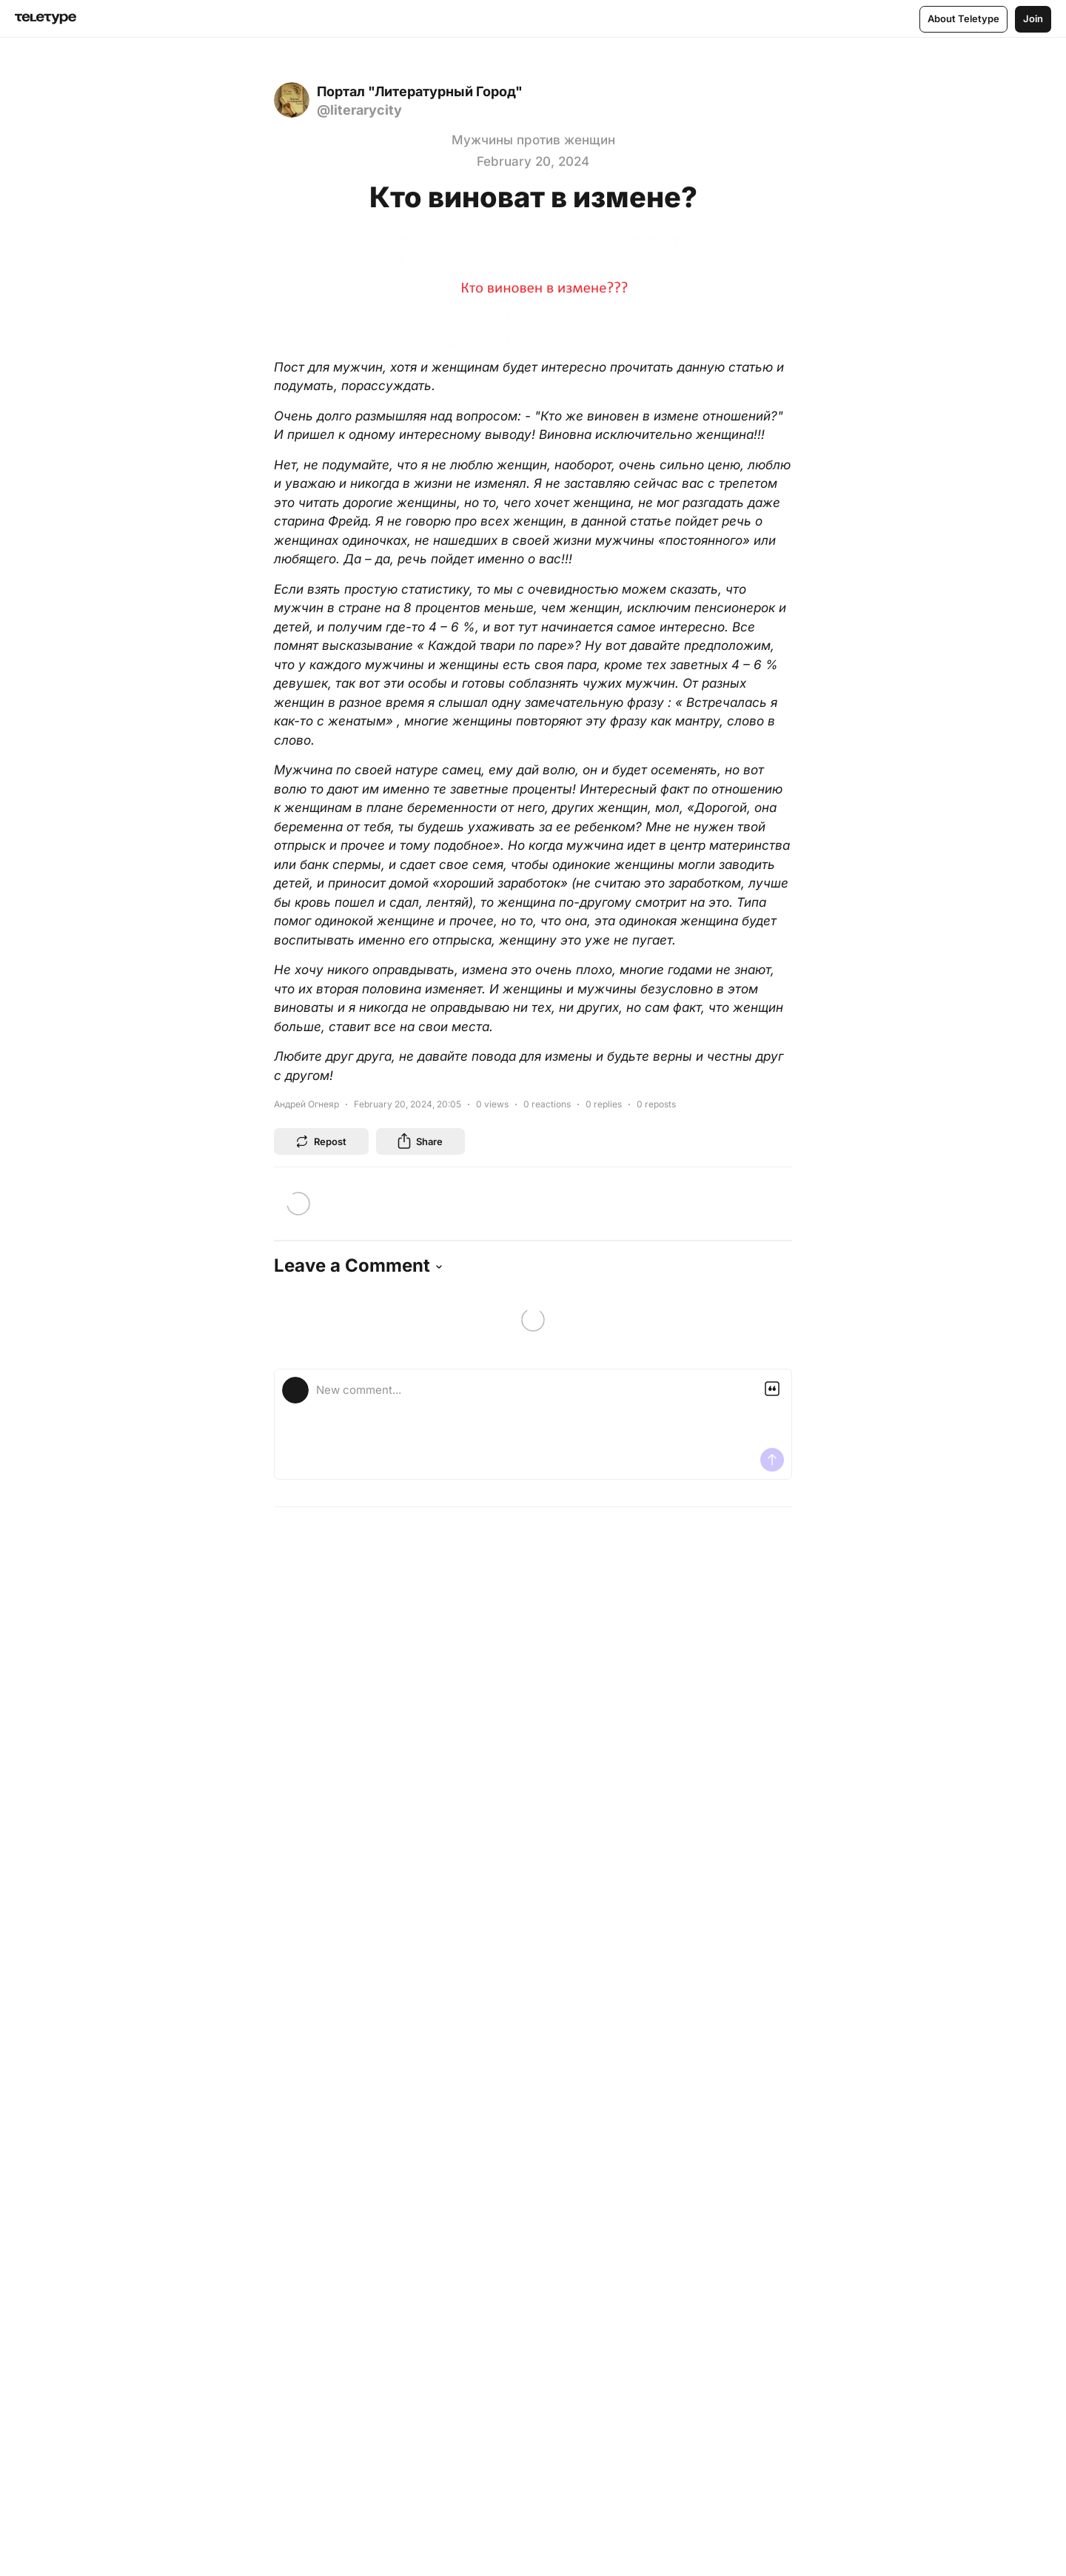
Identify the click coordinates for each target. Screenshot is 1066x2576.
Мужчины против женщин (533, 140)
